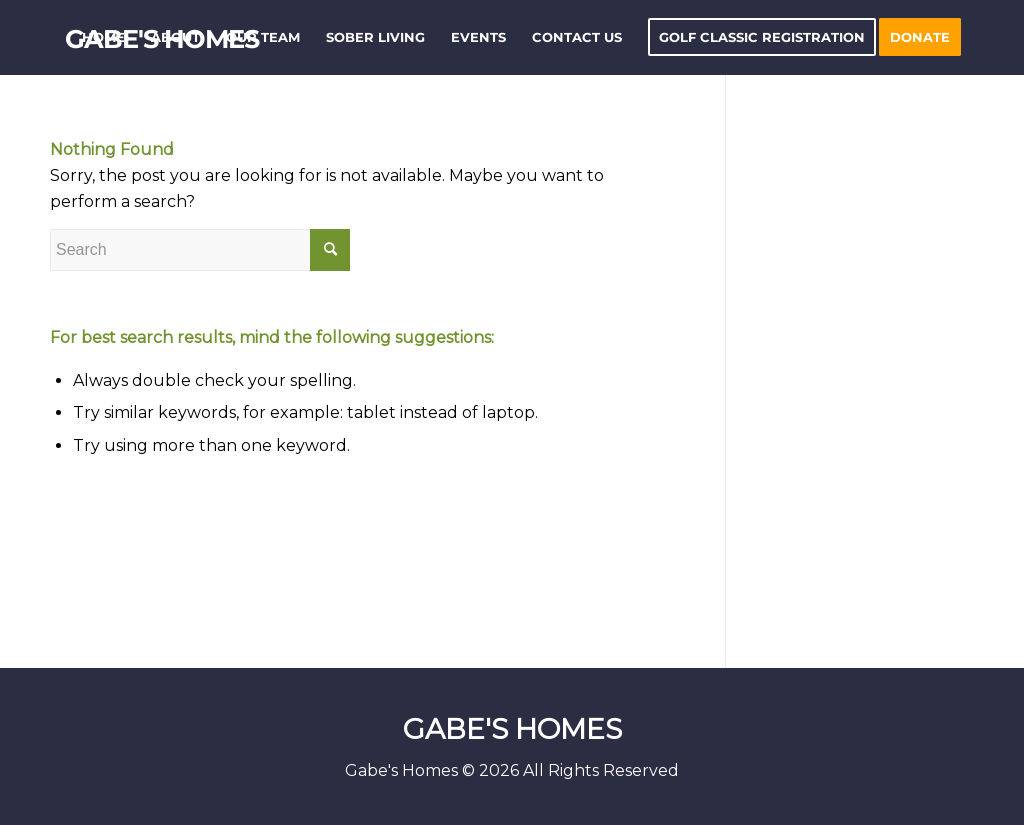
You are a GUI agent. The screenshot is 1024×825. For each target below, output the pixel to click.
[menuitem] (103, 37)
